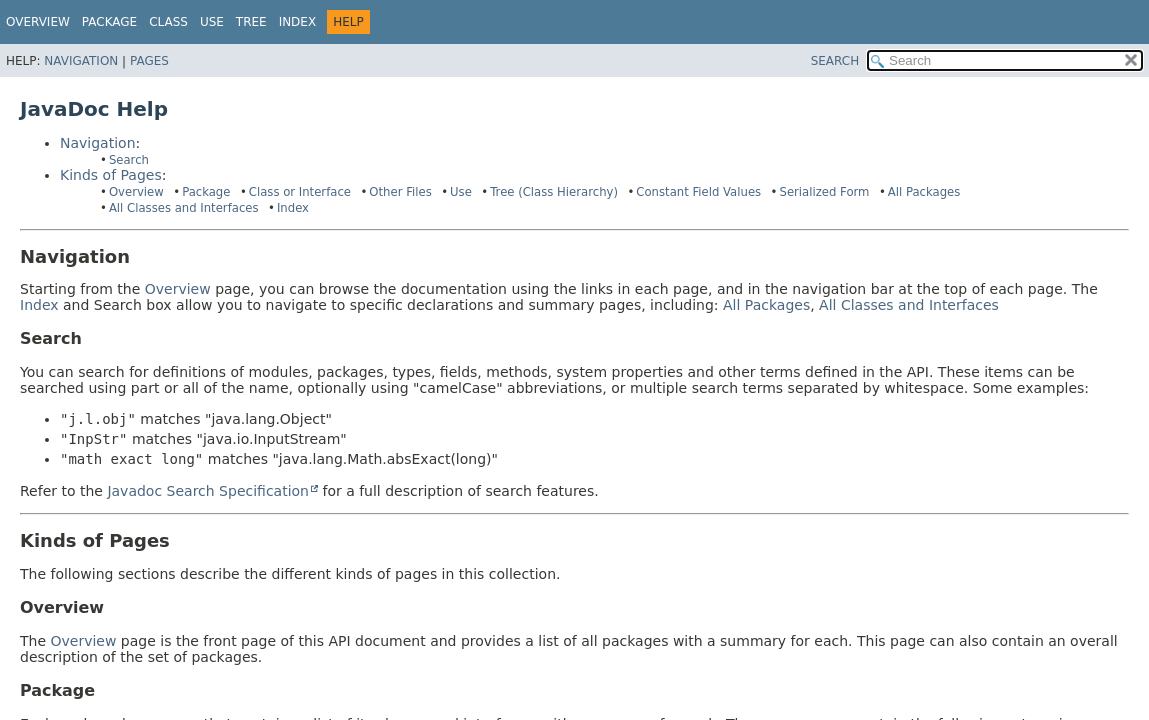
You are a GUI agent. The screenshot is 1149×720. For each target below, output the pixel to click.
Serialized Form (824, 192)
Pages (149, 61)
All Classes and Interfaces (184, 208)
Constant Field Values (698, 192)
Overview (38, 22)
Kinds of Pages (111, 175)
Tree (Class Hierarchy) (554, 192)
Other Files (400, 192)
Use (461, 192)
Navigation (81, 61)
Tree (251, 22)
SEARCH (835, 61)
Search (129, 160)
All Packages (924, 192)
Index (298, 22)
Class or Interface (300, 192)
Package (206, 192)
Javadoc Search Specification (208, 491)
